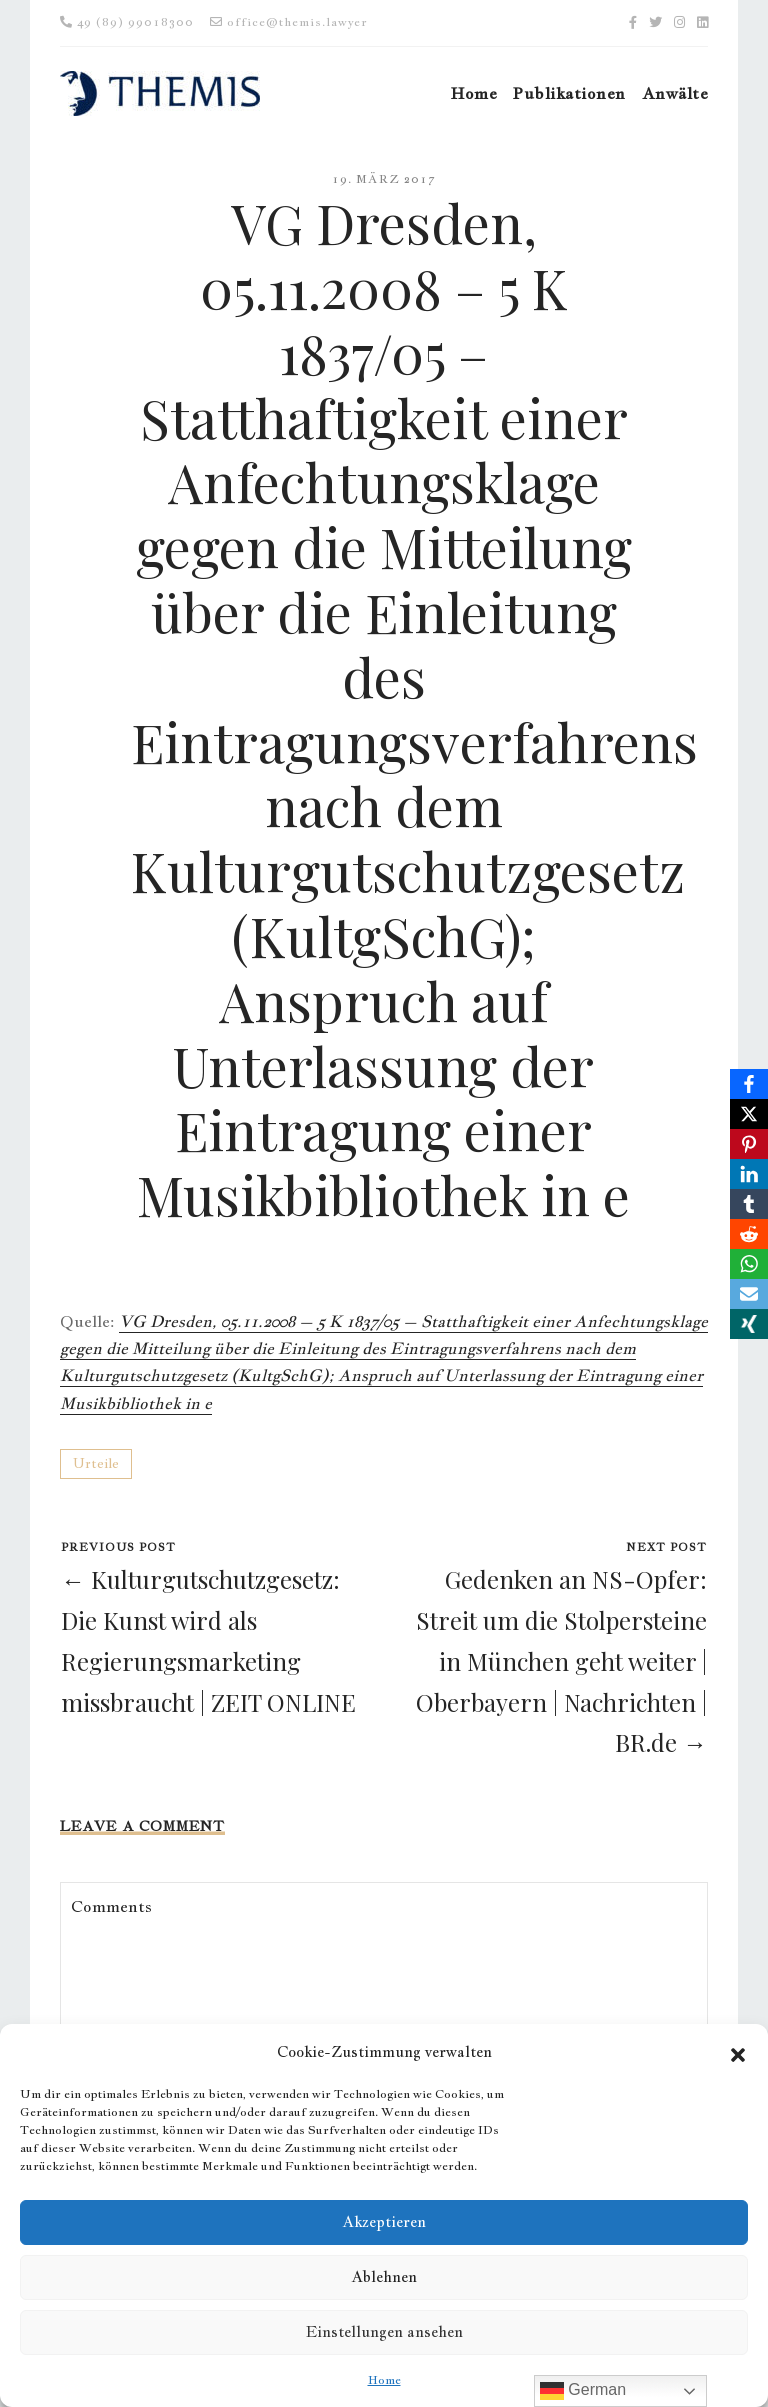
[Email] (749, 1294)
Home (384, 2380)
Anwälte (675, 93)
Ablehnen (384, 2276)
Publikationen (569, 93)
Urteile (96, 1463)
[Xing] (749, 1324)
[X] (749, 1114)
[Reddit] (749, 1234)
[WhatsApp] (749, 1264)
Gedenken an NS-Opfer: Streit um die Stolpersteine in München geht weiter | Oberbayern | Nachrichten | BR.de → (561, 1660)
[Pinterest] (749, 1144)
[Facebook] (749, 1084)
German (583, 2391)
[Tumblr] (749, 1204)
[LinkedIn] (749, 1174)
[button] (738, 2052)
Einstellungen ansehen (384, 2331)
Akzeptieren (384, 2221)
